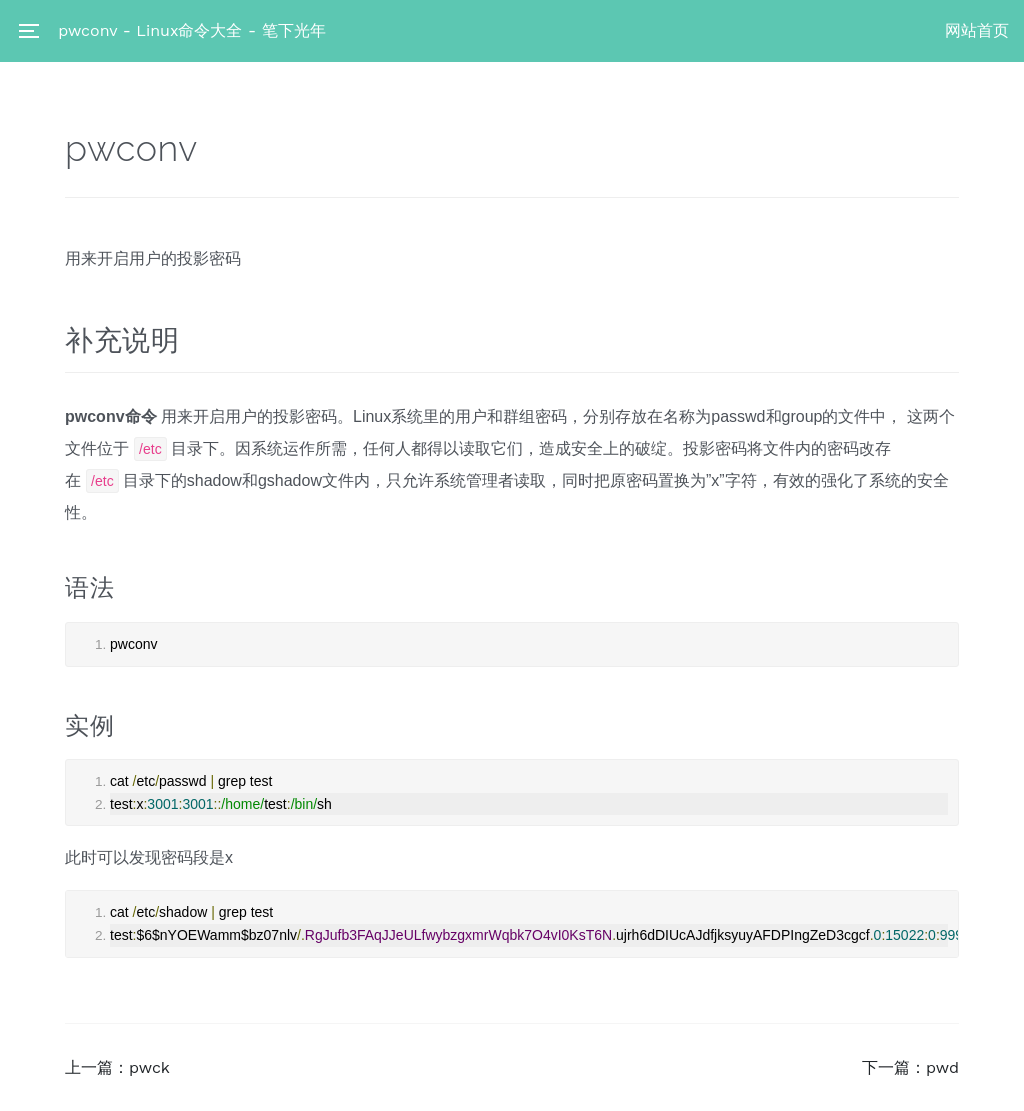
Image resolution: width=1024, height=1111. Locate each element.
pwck (149, 1067)
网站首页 (977, 30)
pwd (942, 1067)
